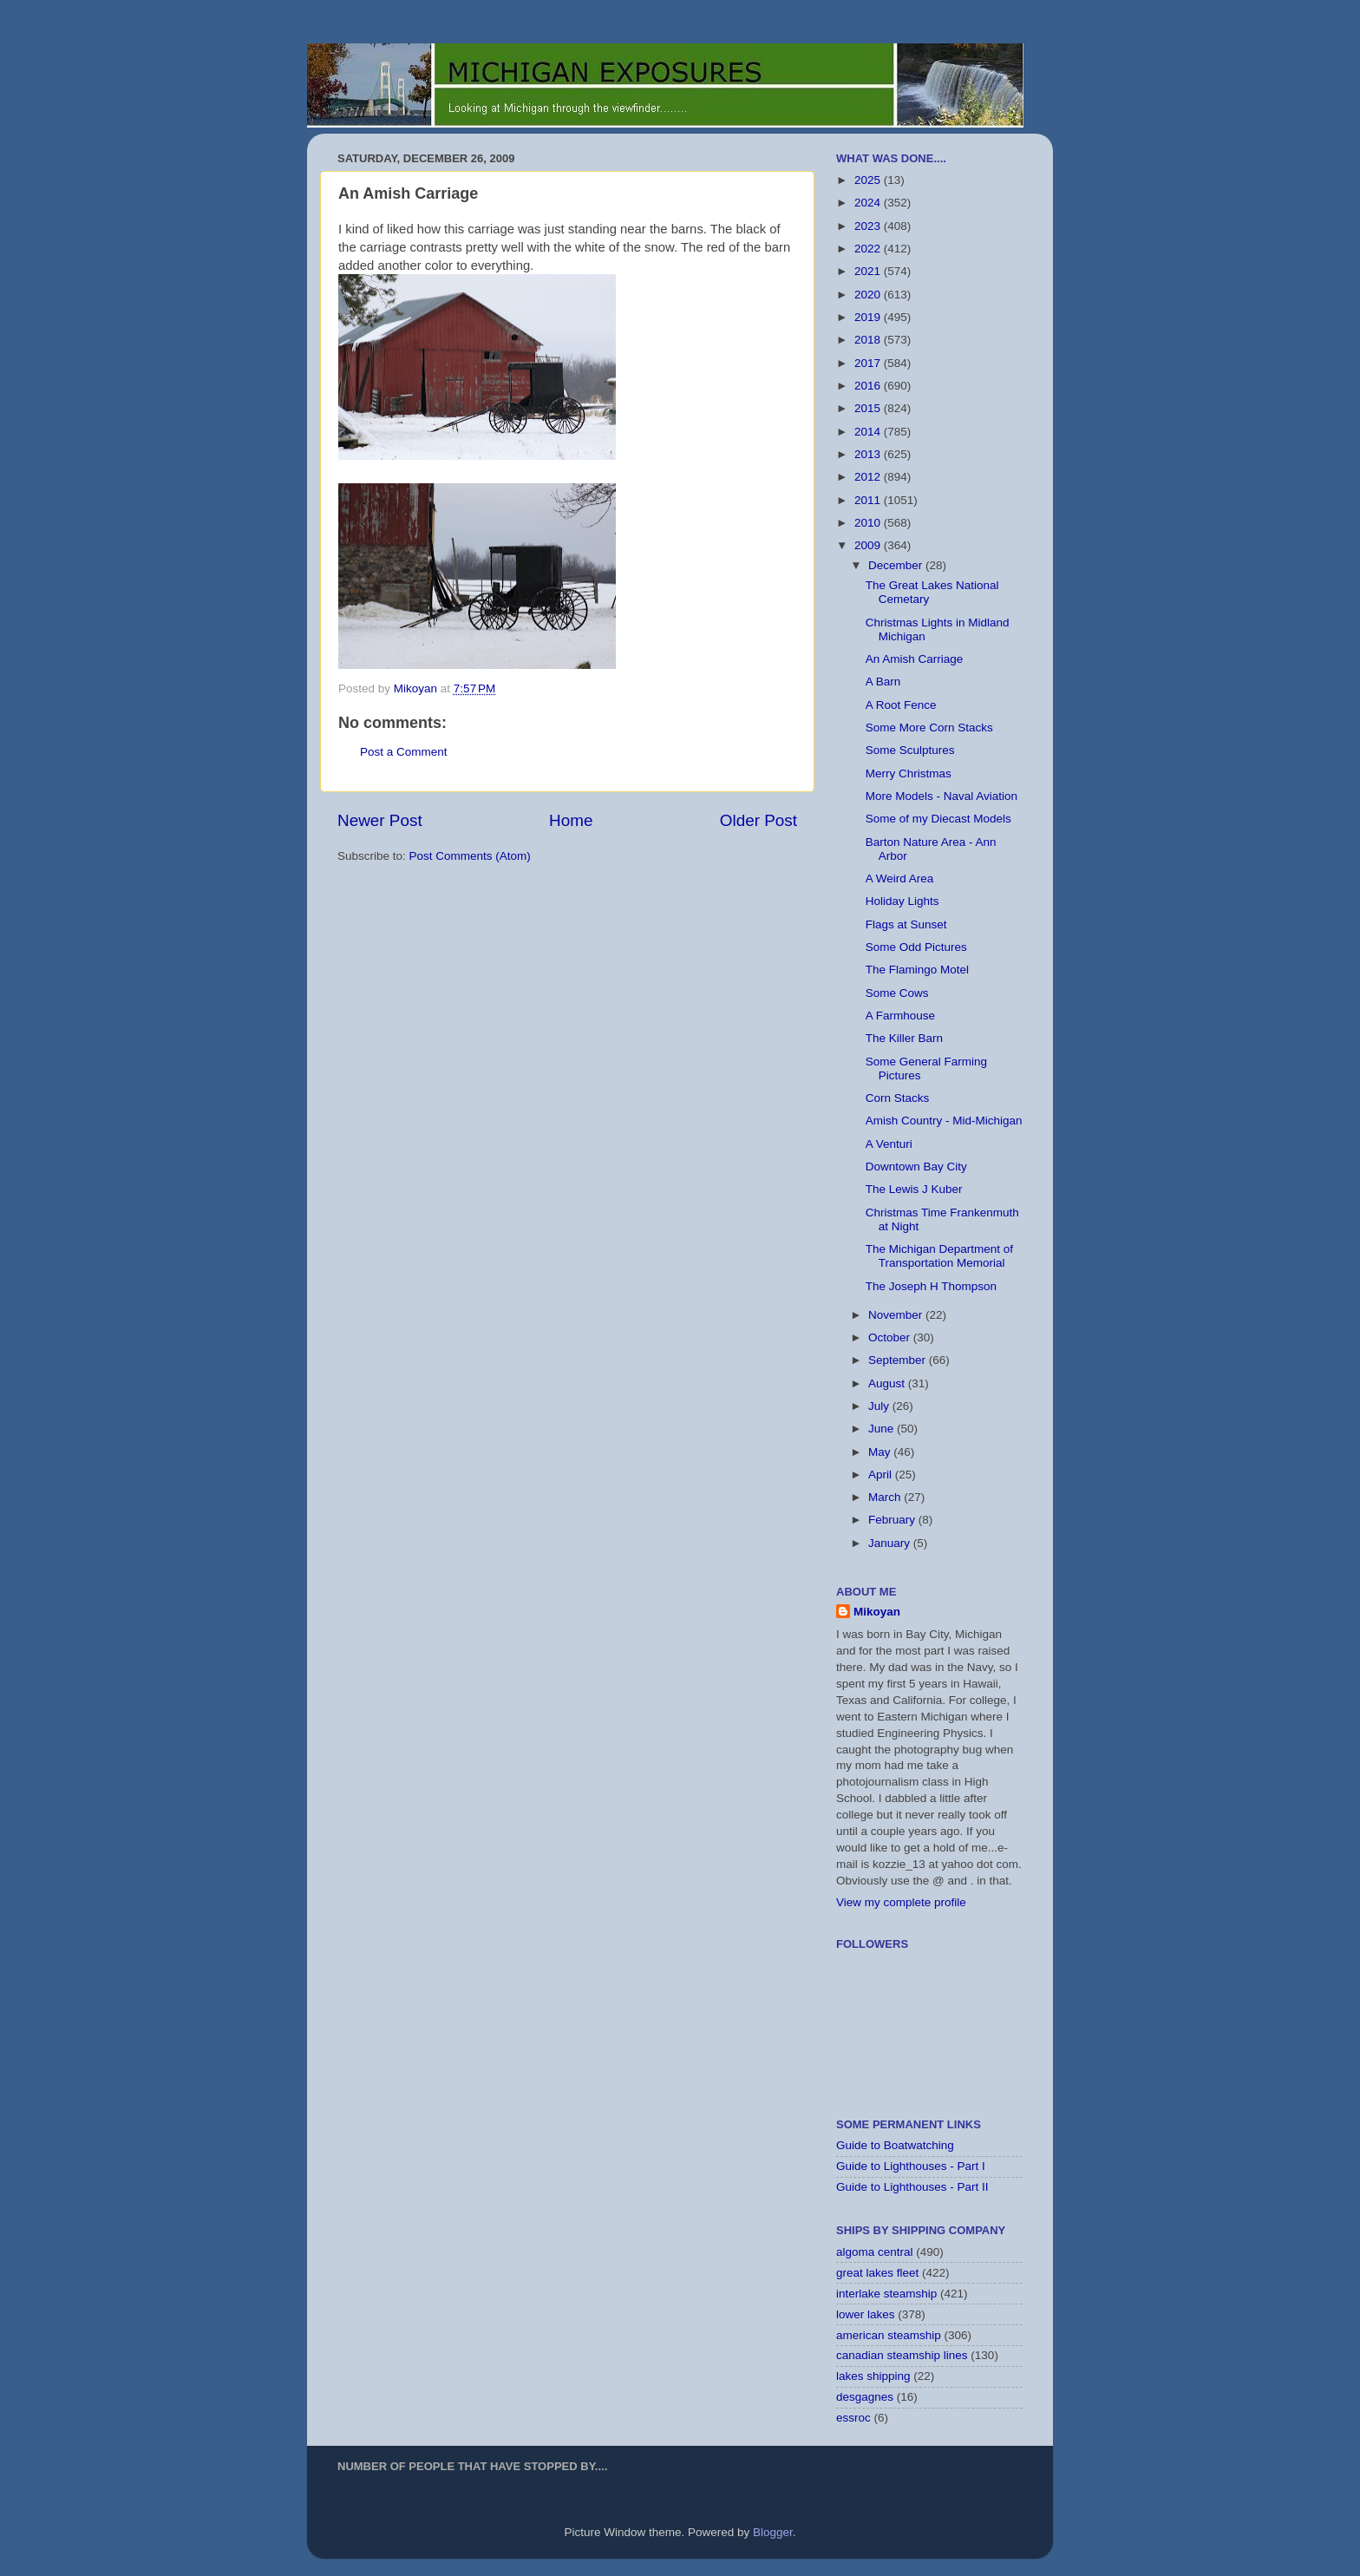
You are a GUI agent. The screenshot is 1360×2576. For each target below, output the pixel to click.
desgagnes (864, 2396)
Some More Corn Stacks (929, 727)
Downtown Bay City (916, 1166)
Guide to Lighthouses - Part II (912, 2186)
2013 (869, 454)
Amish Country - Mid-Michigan (944, 1120)
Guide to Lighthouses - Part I (910, 2166)
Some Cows (897, 993)
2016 (869, 385)
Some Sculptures (910, 750)
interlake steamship (886, 2293)
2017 (869, 363)
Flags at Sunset (906, 924)
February (893, 1519)
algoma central (874, 2251)
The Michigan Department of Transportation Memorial (939, 1255)
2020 (869, 294)
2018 (869, 339)
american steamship (888, 2335)
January (890, 1543)
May (880, 1451)
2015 (869, 408)
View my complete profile (901, 1902)
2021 (869, 271)
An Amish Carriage (915, 658)
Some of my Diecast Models (938, 818)
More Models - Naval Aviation (941, 796)
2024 (869, 202)
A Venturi (889, 1143)
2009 (869, 545)
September (898, 1360)
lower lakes (865, 2314)
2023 (869, 226)
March (886, 1497)
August (888, 1383)
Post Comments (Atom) (470, 855)
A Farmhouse (900, 1015)
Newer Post (379, 820)
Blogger (773, 2532)
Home (570, 820)
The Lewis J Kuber (914, 1189)
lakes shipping (873, 2376)
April (881, 1474)
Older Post (758, 820)
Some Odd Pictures (916, 947)
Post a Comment (404, 751)
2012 (869, 476)
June (882, 1428)
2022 (869, 248)
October (890, 1337)
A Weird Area (900, 878)
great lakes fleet (877, 2272)
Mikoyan (876, 1611)
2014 (869, 431)
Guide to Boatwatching (895, 2145)
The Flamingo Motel (917, 969)
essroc (853, 2417)
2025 (869, 180)
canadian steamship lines (902, 2355)
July (880, 1406)
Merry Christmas (908, 773)
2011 (869, 500)
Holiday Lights (902, 901)
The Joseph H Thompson (931, 1286)
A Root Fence (901, 704)
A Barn (883, 681)
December (896, 565)
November (896, 1314)
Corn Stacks (898, 1097)
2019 (869, 317)
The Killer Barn (904, 1038)
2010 (869, 522)
